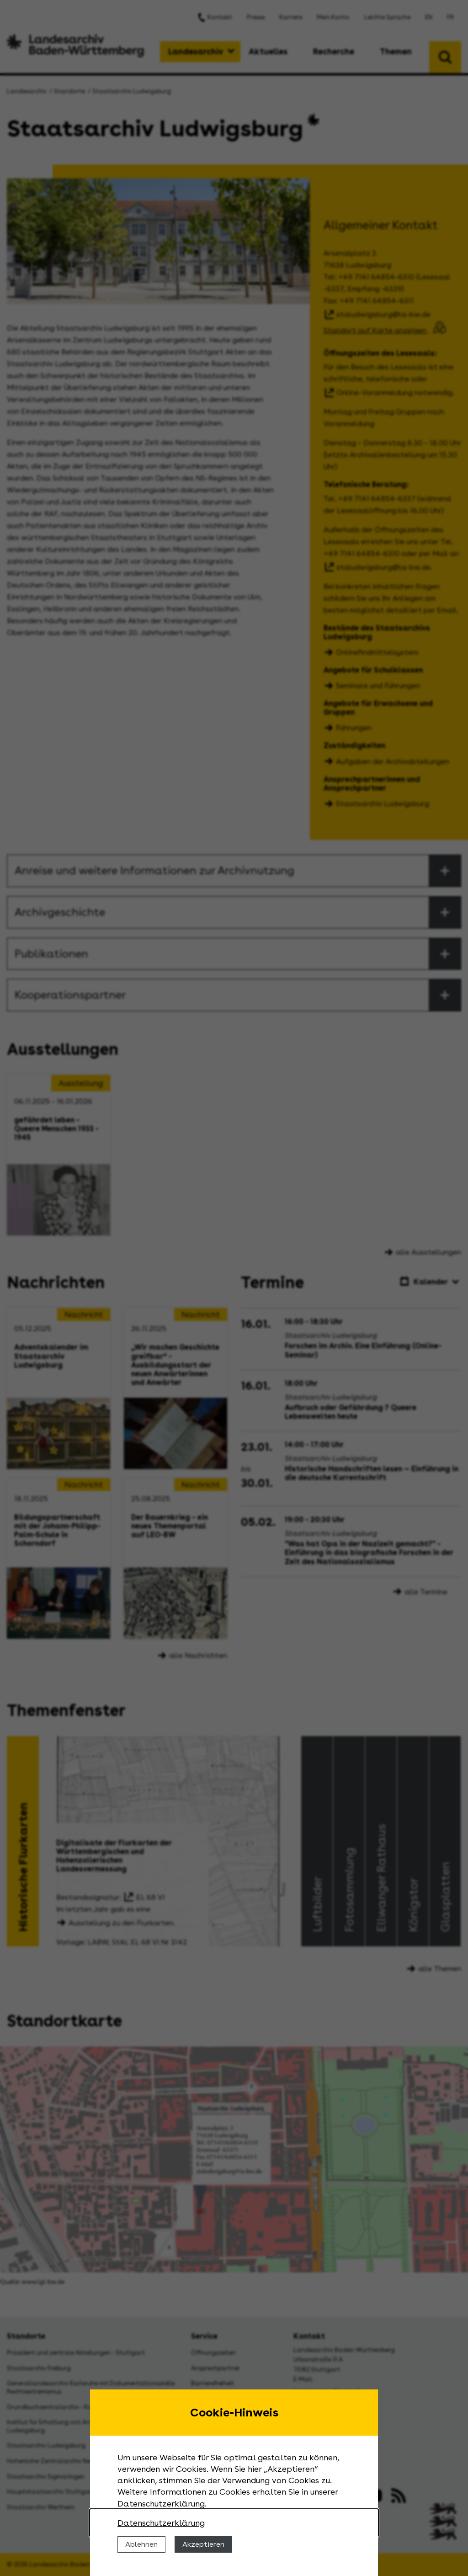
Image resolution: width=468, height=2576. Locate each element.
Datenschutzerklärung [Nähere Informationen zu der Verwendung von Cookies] (161, 2523)
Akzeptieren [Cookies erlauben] (203, 2544)
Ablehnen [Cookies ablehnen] (141, 2544)
